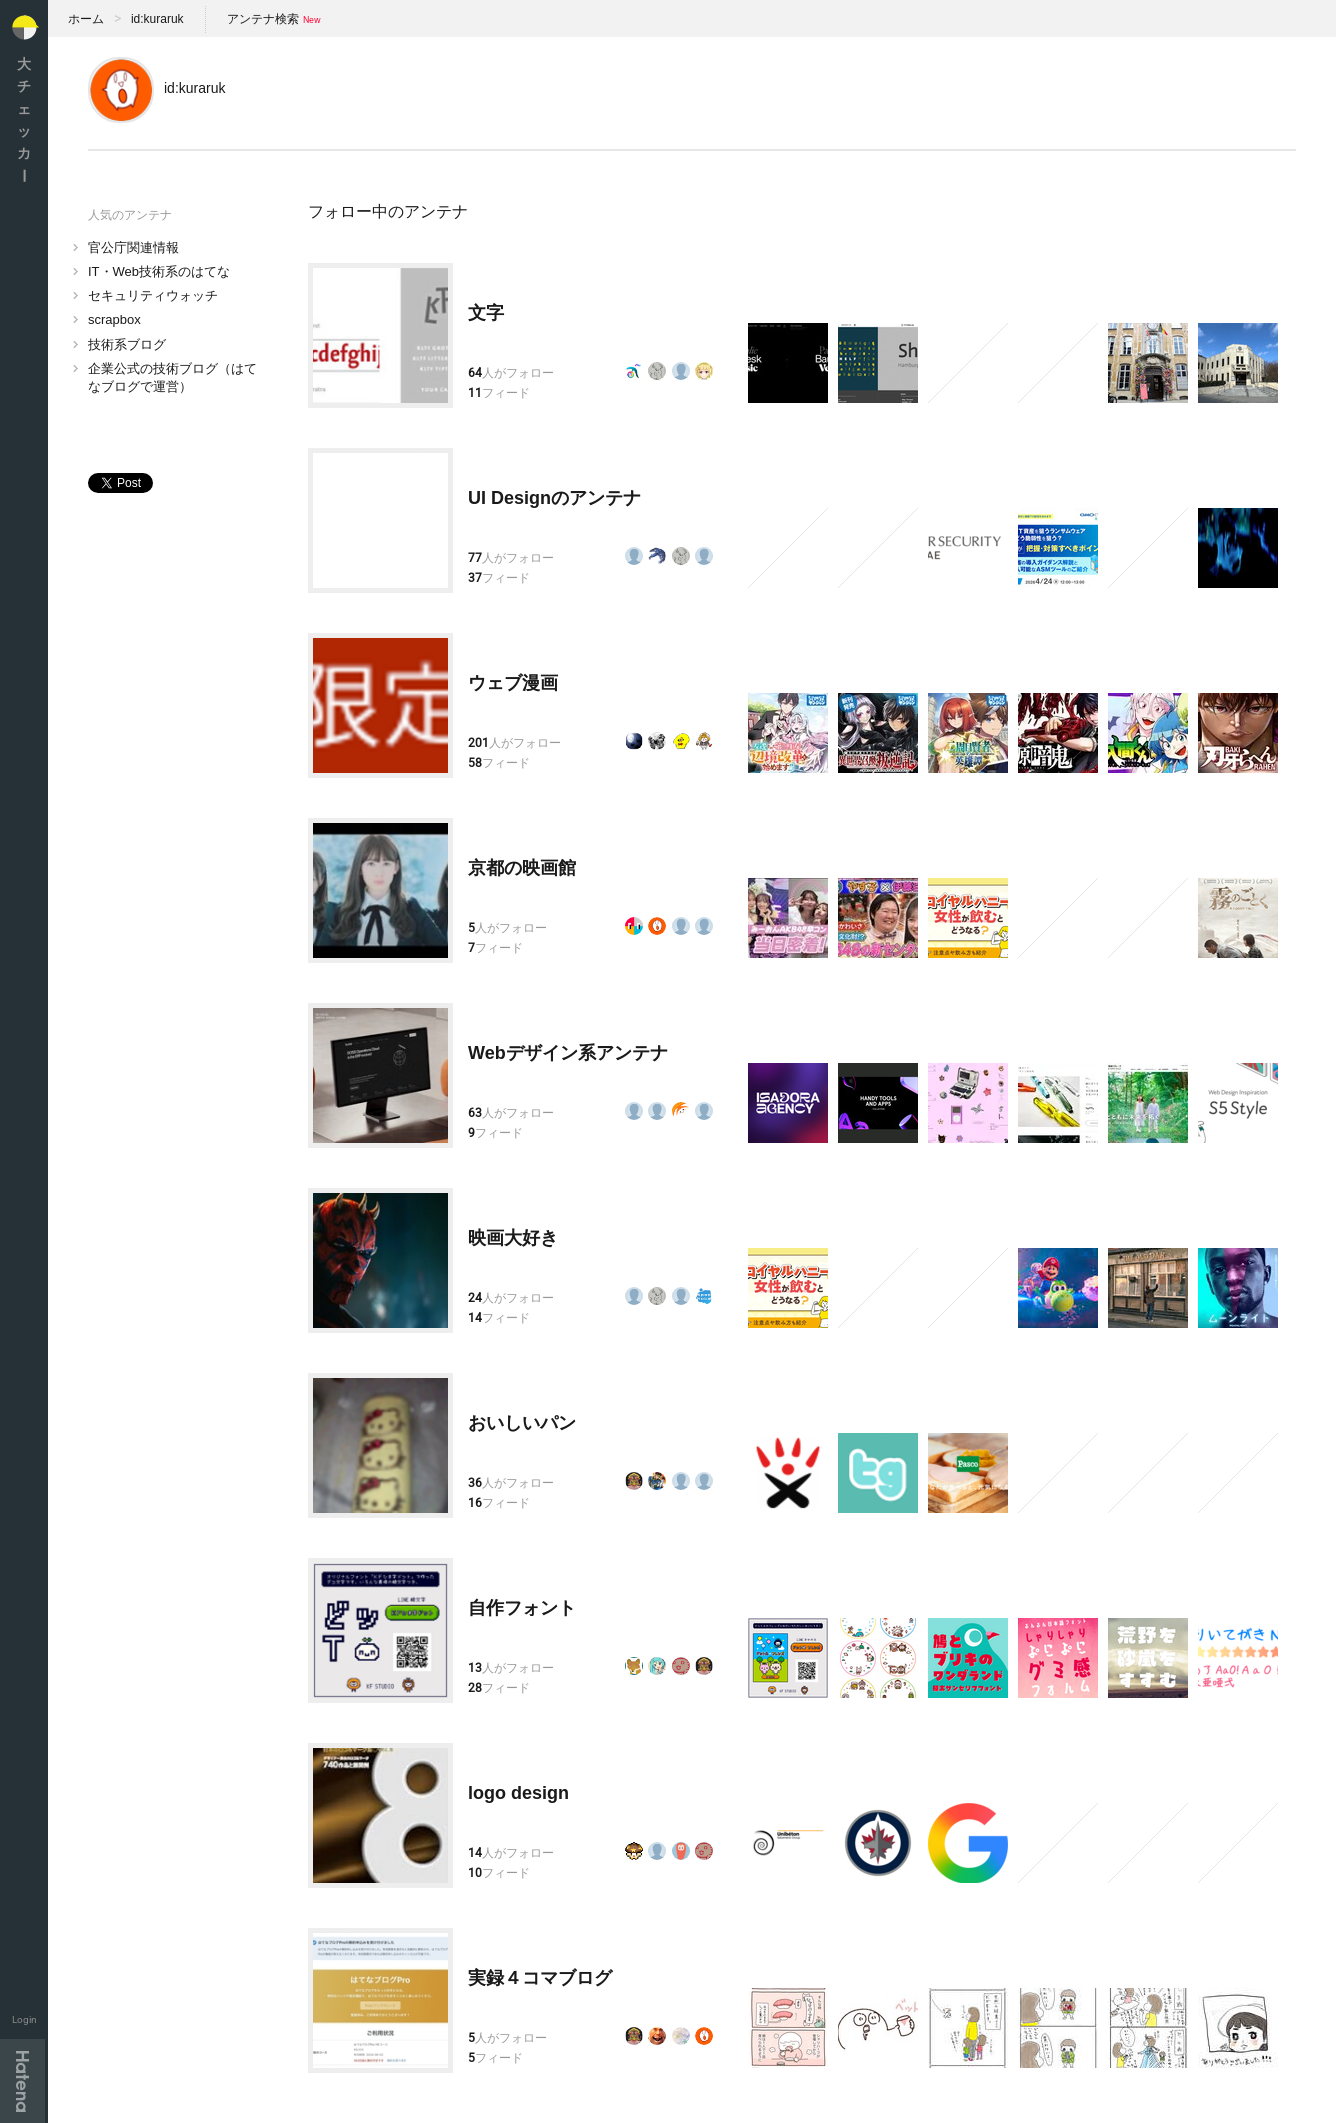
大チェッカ (24, 119)
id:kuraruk (157, 19)
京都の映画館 (522, 868)
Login (24, 2019)
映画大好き (513, 1238)
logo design (518, 1793)
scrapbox (114, 319)
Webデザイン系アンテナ (568, 1053)
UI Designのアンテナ (554, 498)
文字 (486, 313)
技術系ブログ (127, 344)
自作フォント (522, 1608)
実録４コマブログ (540, 1978)
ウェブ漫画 (513, 683)
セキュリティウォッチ (153, 295)
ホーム (86, 19)
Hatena (22, 2081)
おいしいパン (522, 1423)
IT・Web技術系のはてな (159, 271)
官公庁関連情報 (133, 247)
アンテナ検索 (263, 19)
